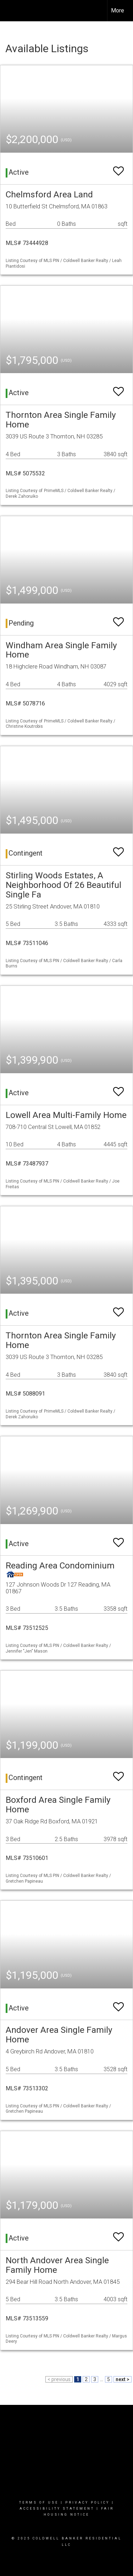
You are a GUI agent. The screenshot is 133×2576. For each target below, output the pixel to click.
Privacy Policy (87, 2502)
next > (122, 2379)
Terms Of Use (39, 2502)
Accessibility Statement (57, 2508)
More (117, 10)
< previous (59, 2379)
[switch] (118, 168)
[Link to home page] (11, 10)
